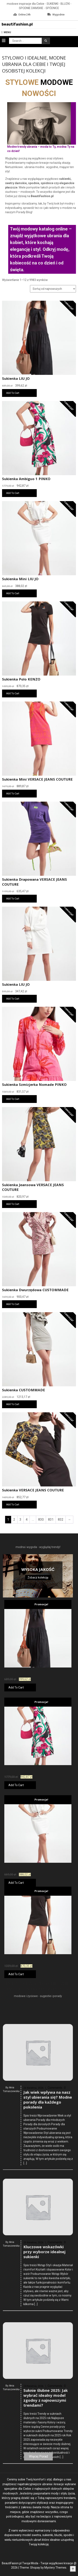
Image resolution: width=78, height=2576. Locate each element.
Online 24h (22, 14)
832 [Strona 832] (60, 1519)
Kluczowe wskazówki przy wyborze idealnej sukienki (44, 2360)
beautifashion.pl (17, 24)
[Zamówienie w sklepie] (53, 288)
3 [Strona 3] (20, 1519)
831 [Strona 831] (51, 1519)
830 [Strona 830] (41, 1519)
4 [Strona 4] (27, 1519)
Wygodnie (55, 14)
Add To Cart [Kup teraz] (12, 393)
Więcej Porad (38, 2456)
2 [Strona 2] (14, 1519)
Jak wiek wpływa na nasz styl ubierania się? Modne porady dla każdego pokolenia (47, 2219)
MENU (6, 32)
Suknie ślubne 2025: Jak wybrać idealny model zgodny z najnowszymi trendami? (45, 2514)
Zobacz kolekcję (38, 1577)
